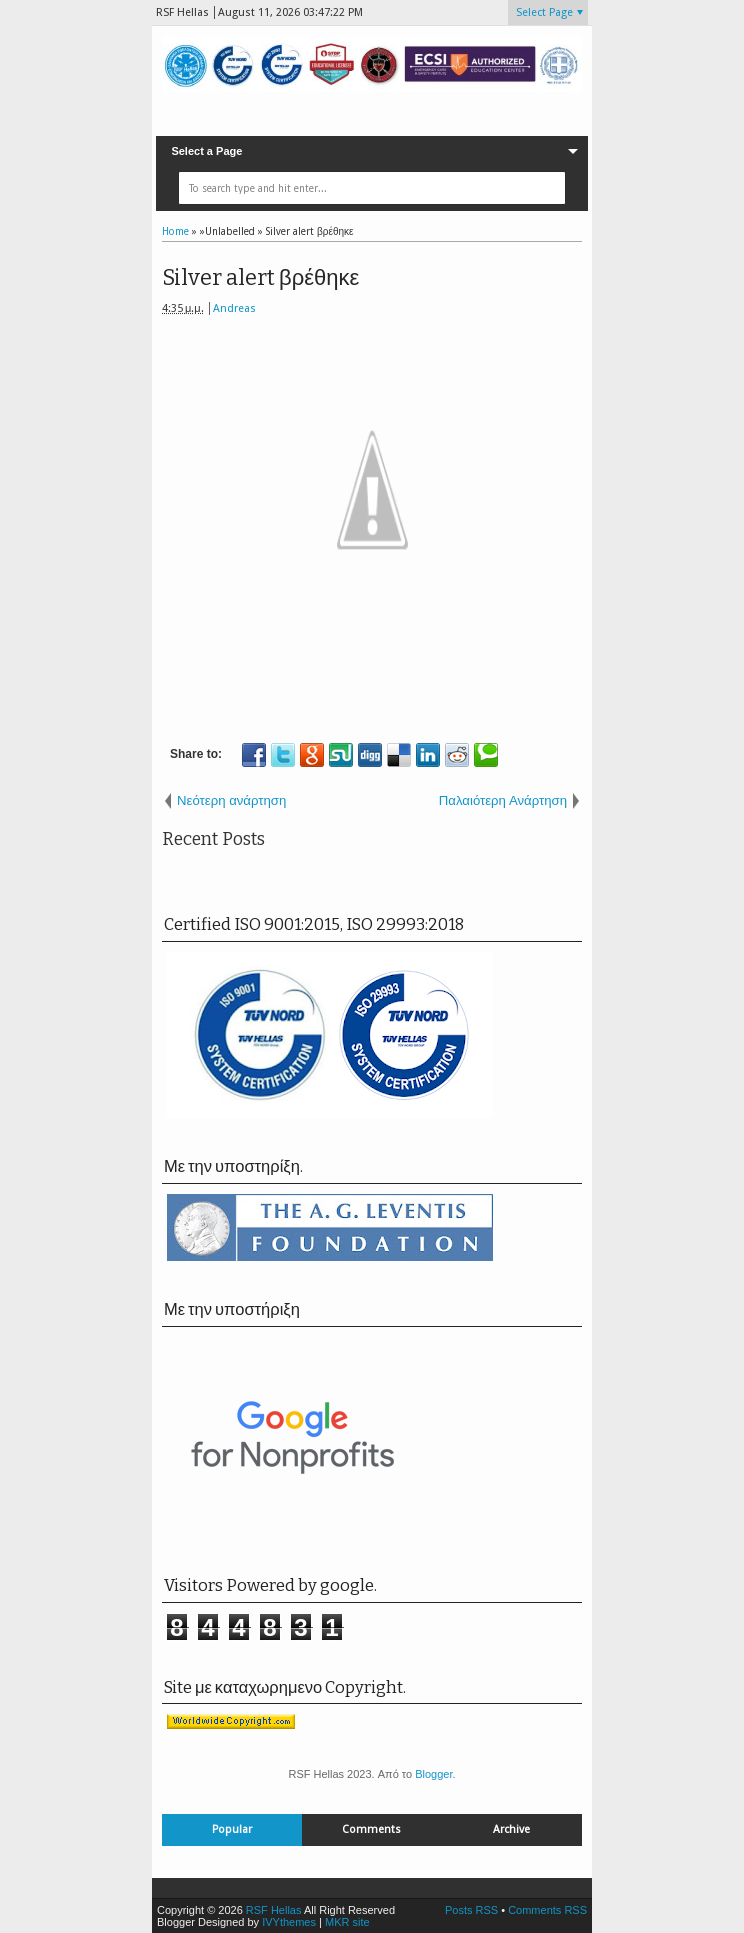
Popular (232, 1829)
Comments (371, 1829)
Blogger (433, 1774)
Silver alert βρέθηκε (260, 277)
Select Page (544, 12)
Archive (511, 1829)
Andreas (234, 308)
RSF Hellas (274, 1910)
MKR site (347, 1922)
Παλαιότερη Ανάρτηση (503, 800)
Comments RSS (547, 1910)
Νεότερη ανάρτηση (231, 800)
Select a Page (206, 151)
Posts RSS (471, 1910)
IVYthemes (289, 1922)
